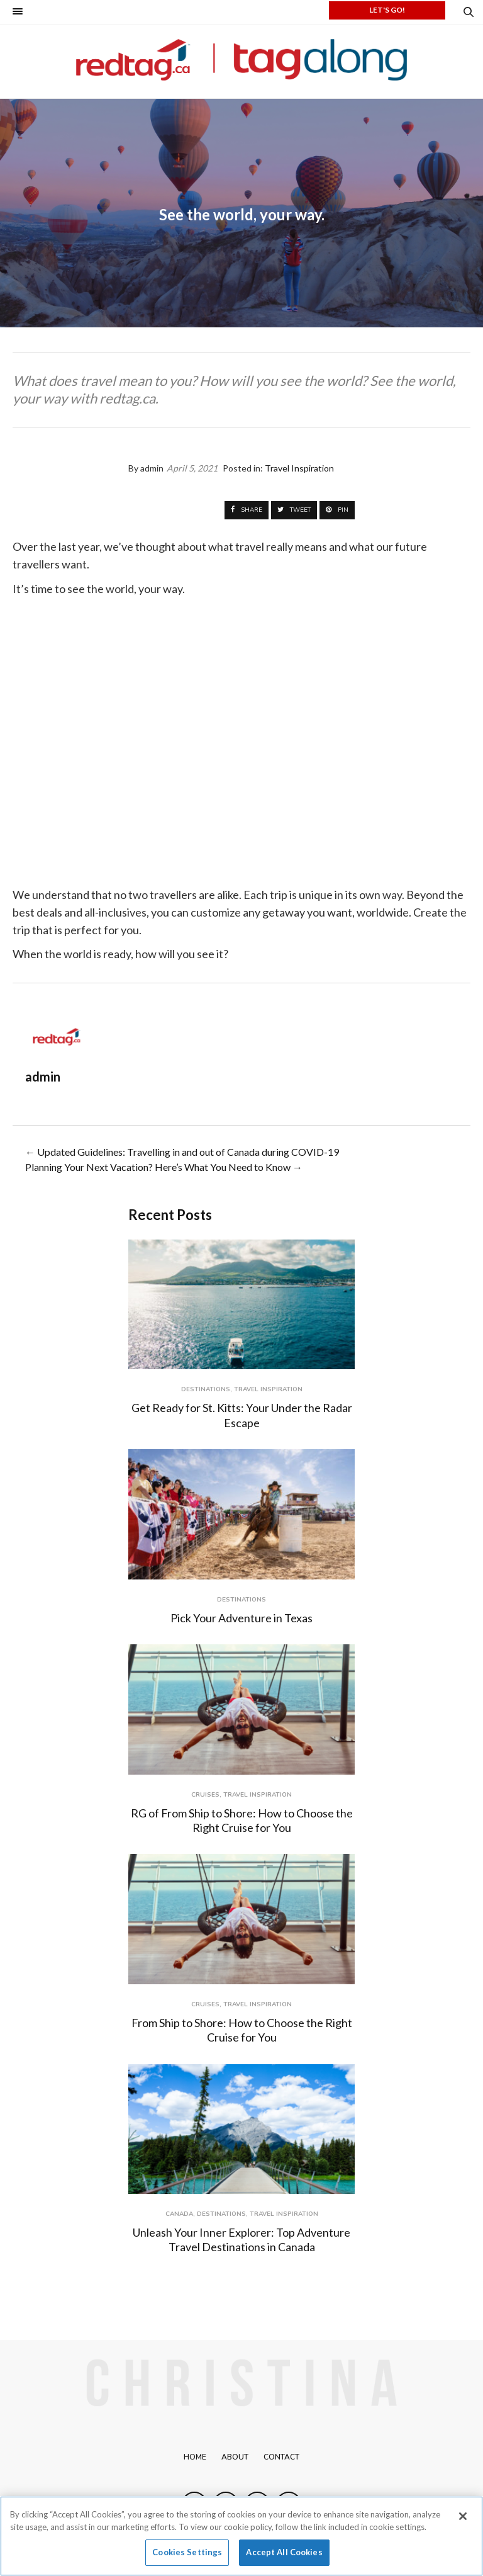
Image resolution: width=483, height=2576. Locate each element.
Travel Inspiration (268, 1389)
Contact (281, 2457)
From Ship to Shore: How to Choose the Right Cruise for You (241, 2030)
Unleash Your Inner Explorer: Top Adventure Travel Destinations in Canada (241, 2239)
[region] (241, 2536)
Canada (179, 2214)
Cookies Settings (187, 2552)
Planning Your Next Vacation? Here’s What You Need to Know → (164, 1167)
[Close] (463, 2516)
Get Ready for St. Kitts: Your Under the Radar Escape (241, 1415)
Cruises (205, 1794)
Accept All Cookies (284, 2552)
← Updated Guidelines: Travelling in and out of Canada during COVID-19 (182, 1152)
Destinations (205, 1389)
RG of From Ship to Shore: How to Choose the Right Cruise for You (242, 1820)
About (234, 2457)
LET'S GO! (387, 9)
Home (195, 2457)
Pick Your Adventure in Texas (241, 1618)
